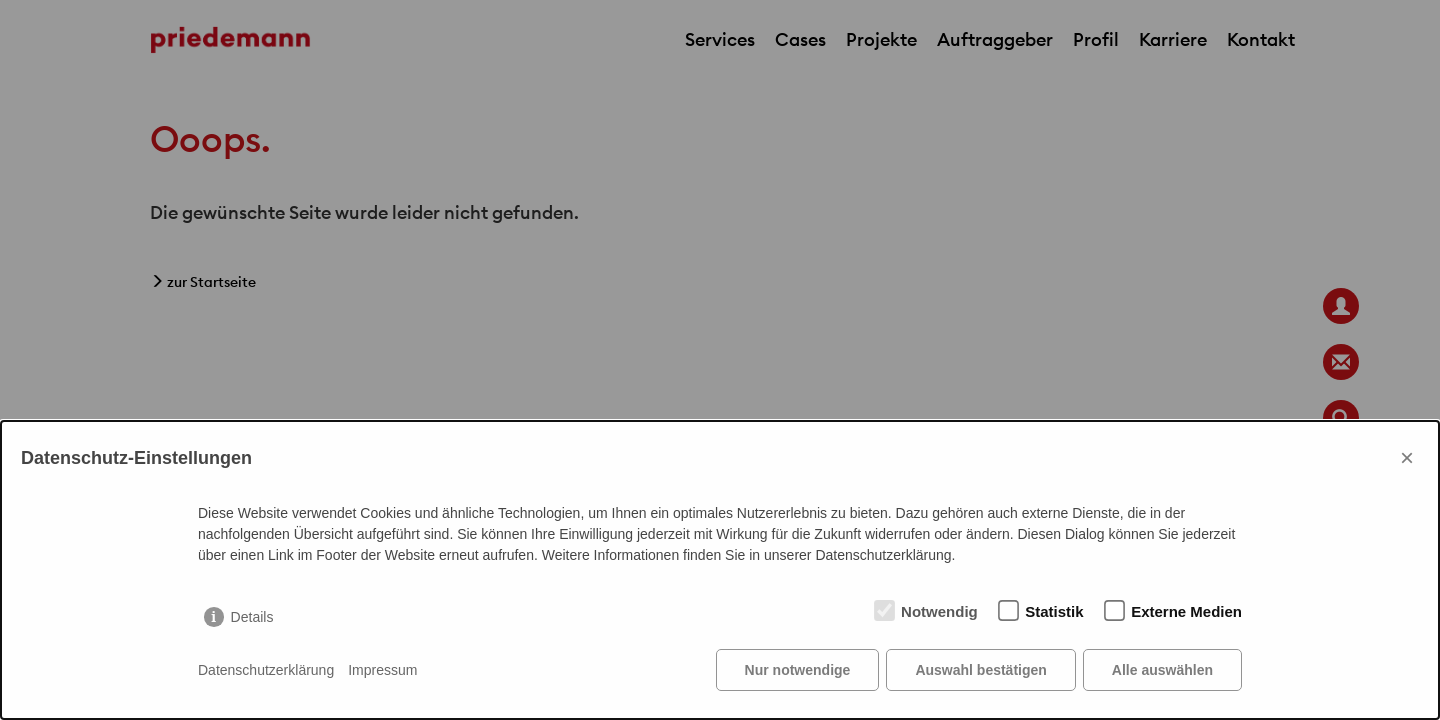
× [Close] (1407, 457)
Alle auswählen (1162, 670)
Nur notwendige (798, 670)
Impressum (382, 670)
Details (252, 617)
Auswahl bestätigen (980, 670)
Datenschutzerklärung (266, 670)
